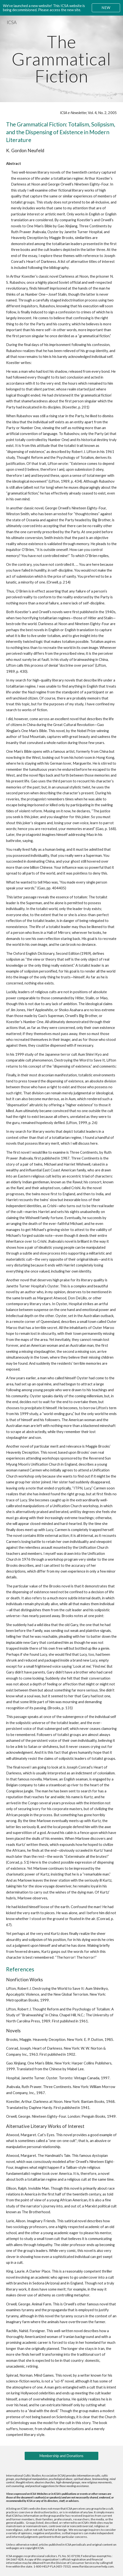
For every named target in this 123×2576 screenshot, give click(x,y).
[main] (61, 59)
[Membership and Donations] (62, 2455)
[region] (61, 8)
